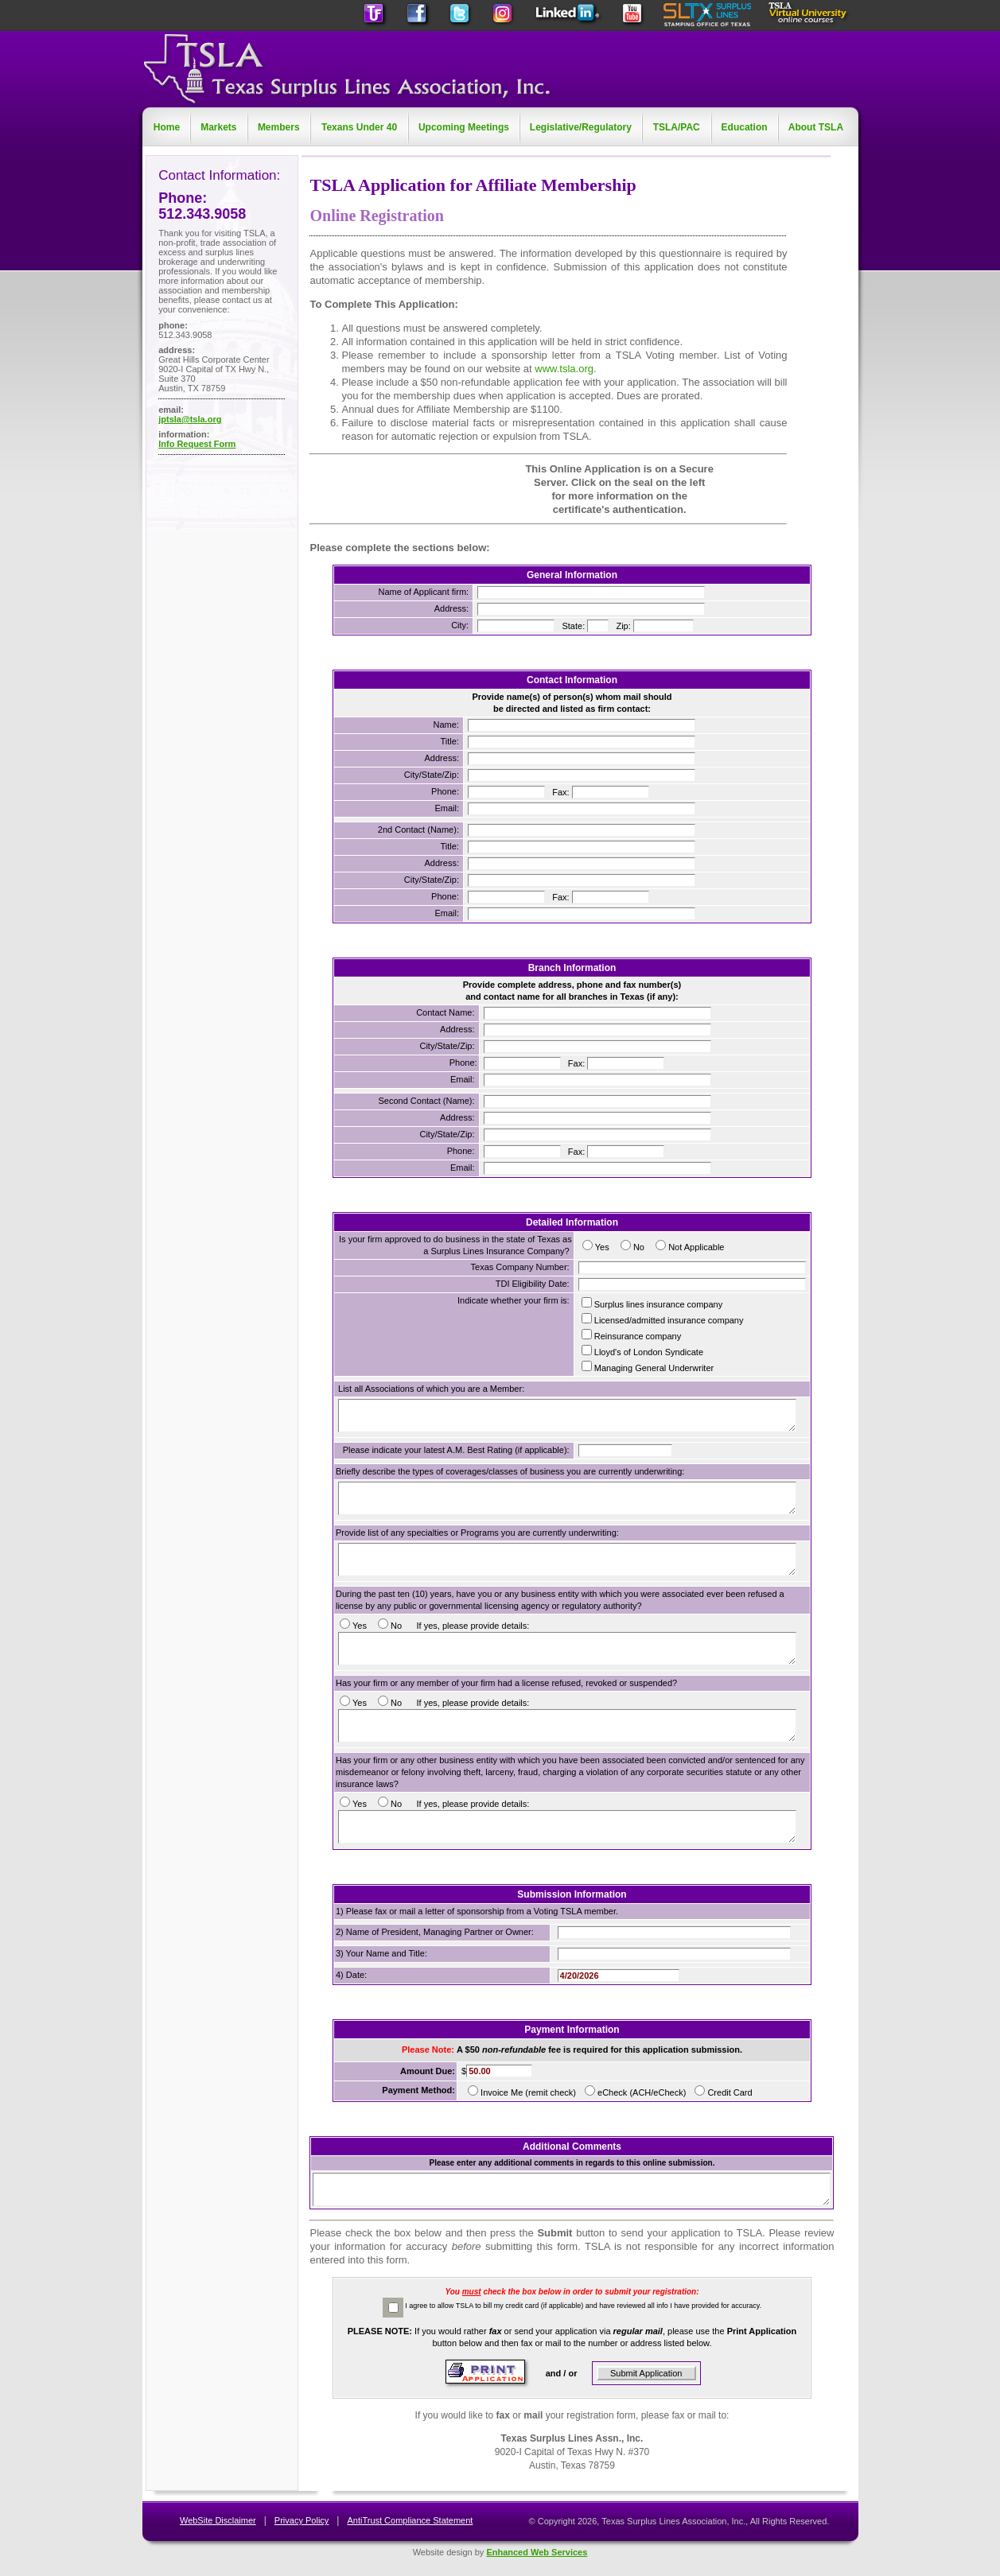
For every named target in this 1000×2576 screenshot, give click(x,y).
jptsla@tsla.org (189, 419)
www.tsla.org (564, 369)
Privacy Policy (301, 2520)
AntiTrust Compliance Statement (410, 2520)
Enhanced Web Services (536, 2552)
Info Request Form (196, 444)
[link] (381, 489)
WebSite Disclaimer (218, 2520)
